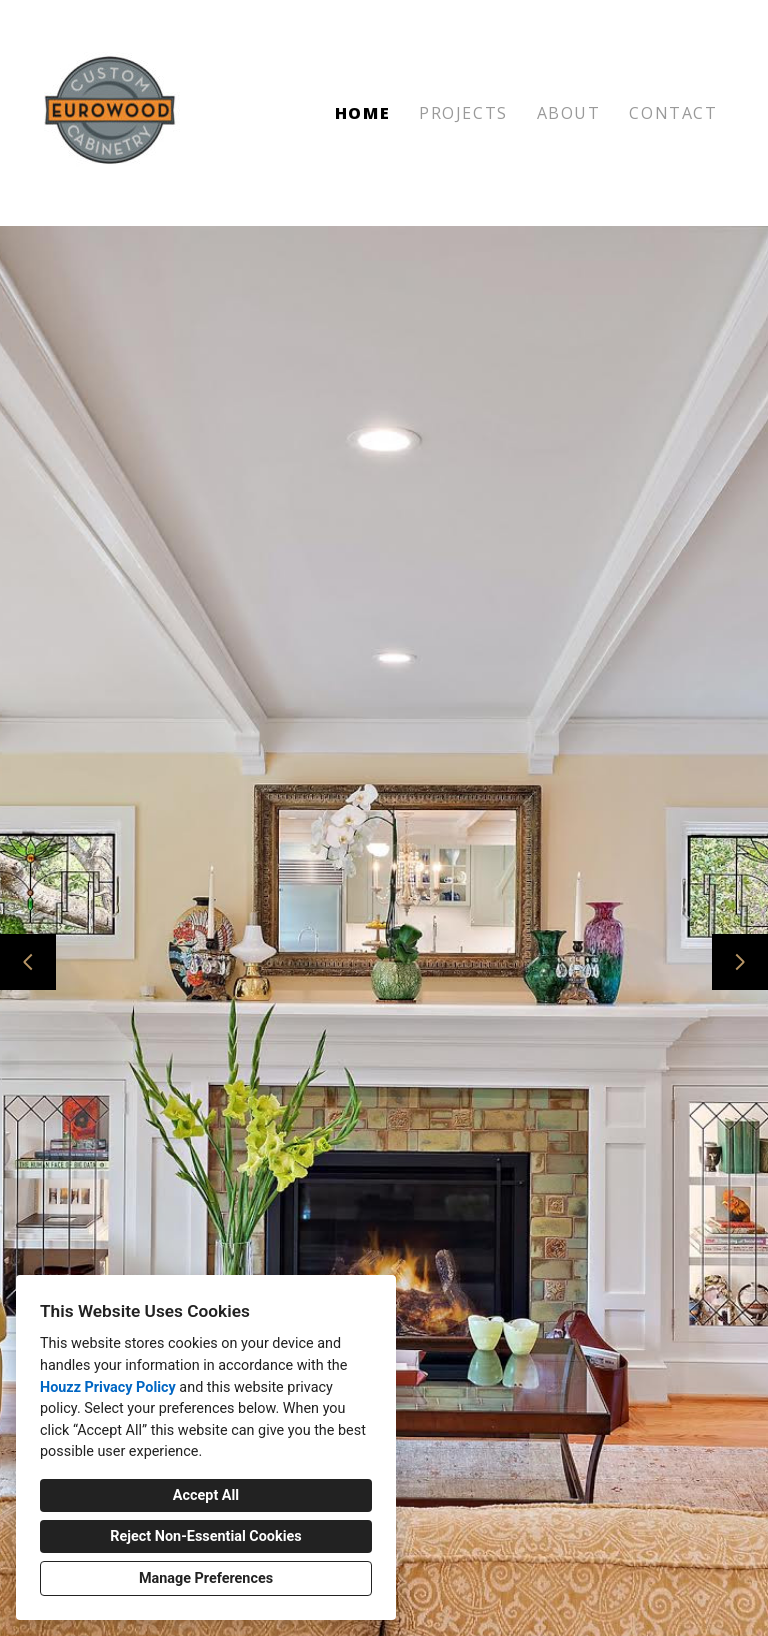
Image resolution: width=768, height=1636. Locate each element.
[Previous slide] (28, 962)
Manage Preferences (206, 1578)
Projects (463, 113)
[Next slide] (740, 962)
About (569, 113)
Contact (673, 113)
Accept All (206, 1495)
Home (362, 113)
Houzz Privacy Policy (108, 1387)
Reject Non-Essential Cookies (205, 1536)
